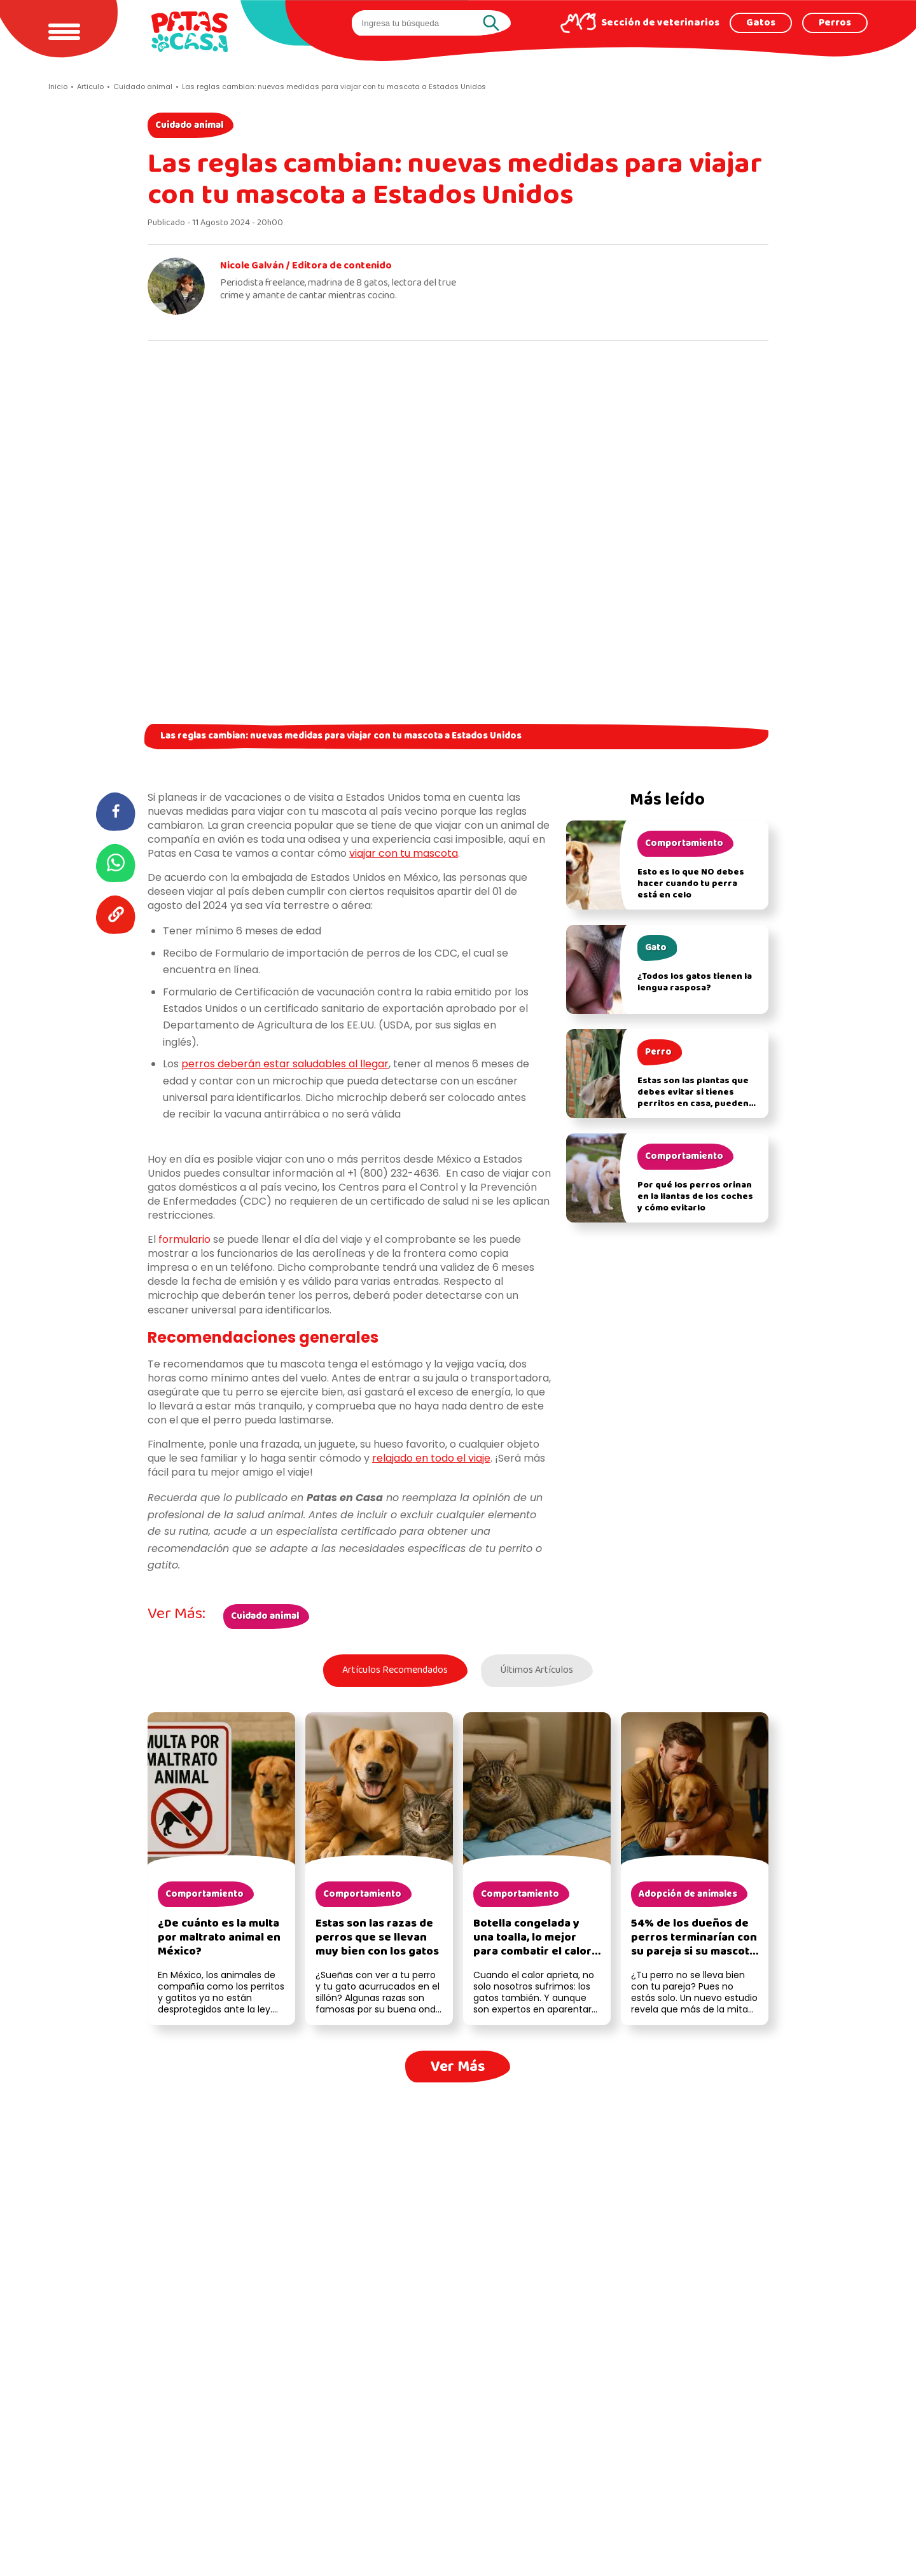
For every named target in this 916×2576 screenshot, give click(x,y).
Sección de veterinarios (660, 23)
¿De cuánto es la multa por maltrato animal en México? (219, 1939)
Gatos (760, 23)
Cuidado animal (189, 125)
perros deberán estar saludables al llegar (285, 1063)
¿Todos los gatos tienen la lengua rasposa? (694, 982)
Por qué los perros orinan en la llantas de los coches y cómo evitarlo (695, 1196)
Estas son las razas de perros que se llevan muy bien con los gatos (377, 1939)
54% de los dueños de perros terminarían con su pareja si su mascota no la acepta (694, 1946)
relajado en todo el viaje (431, 1458)
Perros (835, 23)
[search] (419, 23)
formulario (184, 1239)
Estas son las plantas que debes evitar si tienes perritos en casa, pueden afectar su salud (693, 1098)
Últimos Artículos (538, 1671)
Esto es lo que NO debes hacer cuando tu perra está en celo (690, 884)
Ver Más (458, 2067)
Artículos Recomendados (393, 1671)
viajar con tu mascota (403, 853)
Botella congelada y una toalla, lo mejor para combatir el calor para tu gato (532, 1946)
